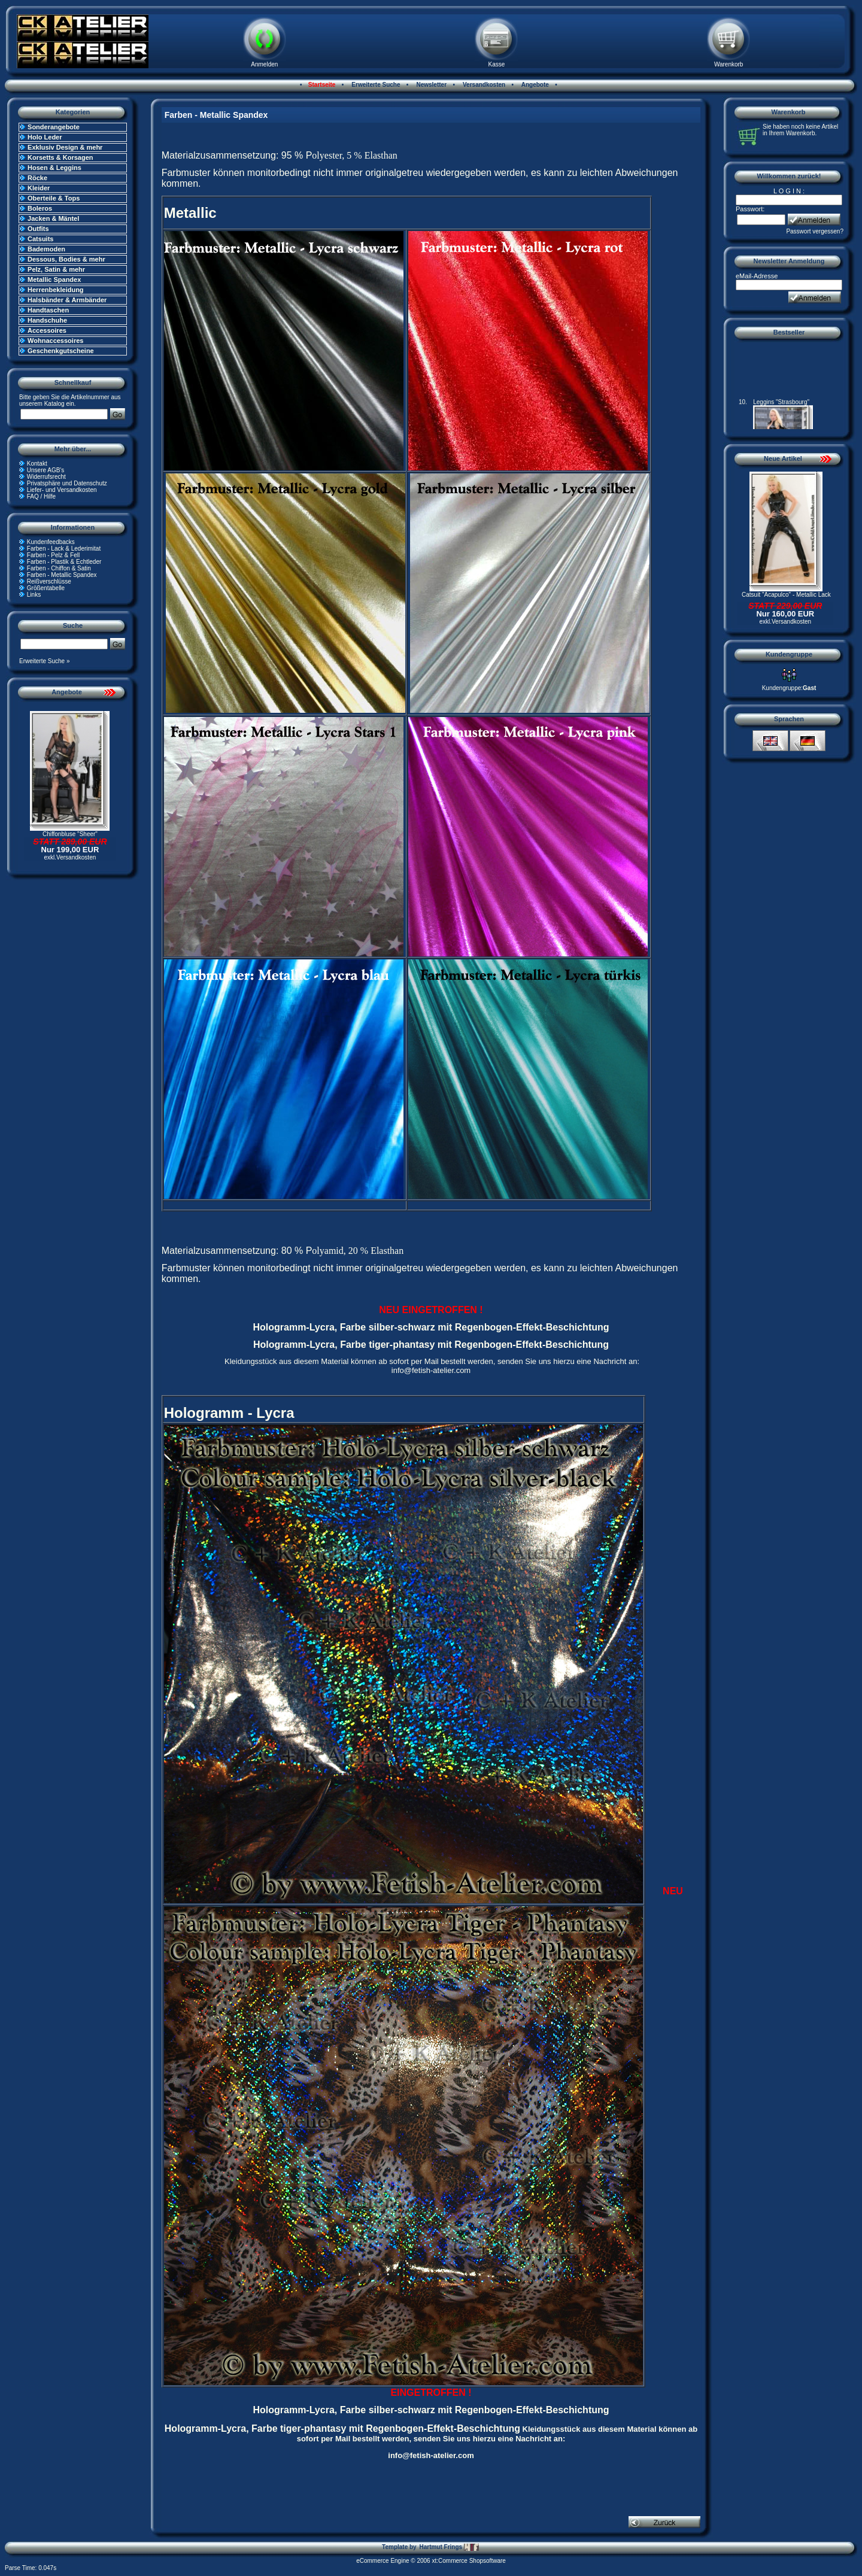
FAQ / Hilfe (41, 496)
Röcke (37, 177)
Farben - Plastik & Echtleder (64, 561)
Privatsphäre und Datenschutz (67, 483)
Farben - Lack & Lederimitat (64, 548)
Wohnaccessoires (55, 340)
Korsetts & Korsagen (60, 157)
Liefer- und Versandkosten (62, 490)
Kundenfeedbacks (51, 542)
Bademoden (46, 249)
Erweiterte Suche (375, 84)
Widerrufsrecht (46, 476)
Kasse (496, 64)
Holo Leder (45, 137)
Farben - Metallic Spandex (62, 575)
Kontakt (37, 463)
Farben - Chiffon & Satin (59, 568)
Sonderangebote (54, 126)
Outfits (38, 228)
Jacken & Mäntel (53, 218)
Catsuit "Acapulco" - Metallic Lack (786, 594)
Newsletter (431, 84)
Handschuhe (47, 320)
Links (34, 594)
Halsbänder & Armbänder (67, 299)
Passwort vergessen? (814, 231)
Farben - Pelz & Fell (53, 555)
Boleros (40, 208)
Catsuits (40, 238)
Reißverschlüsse (49, 581)
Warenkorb (728, 64)
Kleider (39, 188)
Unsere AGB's (46, 470)
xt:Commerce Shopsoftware (468, 2560)
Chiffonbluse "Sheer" (70, 834)
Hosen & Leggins (54, 167)
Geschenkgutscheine (61, 350)
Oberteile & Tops (54, 198)
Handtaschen (48, 310)
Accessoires (47, 330)
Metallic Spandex (54, 279)
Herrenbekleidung (56, 289)
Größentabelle (46, 588)
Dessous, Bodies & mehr (66, 259)
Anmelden (264, 64)
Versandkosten (483, 84)
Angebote (534, 84)
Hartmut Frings (448, 2547)
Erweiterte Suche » (44, 661)
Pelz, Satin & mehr (56, 269)
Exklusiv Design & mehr (65, 147)
